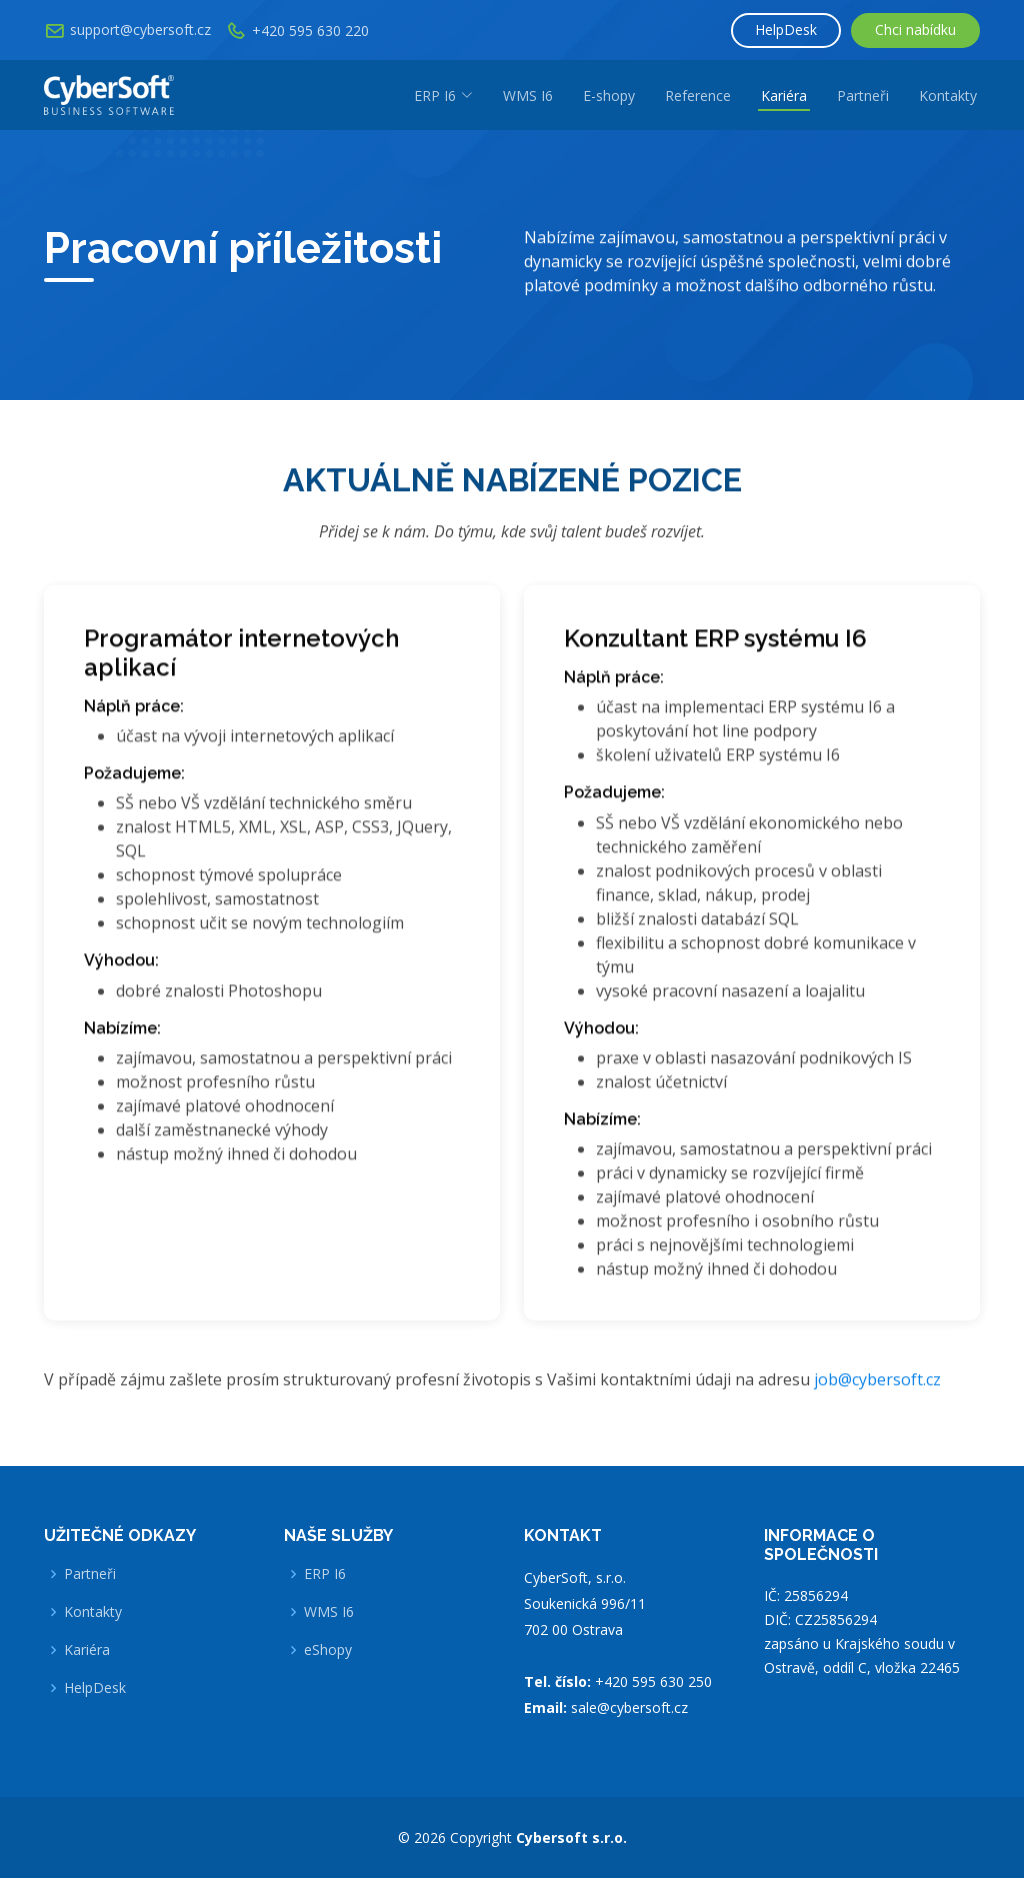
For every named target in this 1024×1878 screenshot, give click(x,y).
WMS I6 (528, 95)
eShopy (328, 1650)
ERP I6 (325, 1574)
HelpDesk (786, 29)
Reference (698, 95)
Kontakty (948, 95)
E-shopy (609, 95)
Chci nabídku (915, 29)
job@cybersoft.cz (877, 1388)
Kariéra (784, 95)
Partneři (863, 95)
